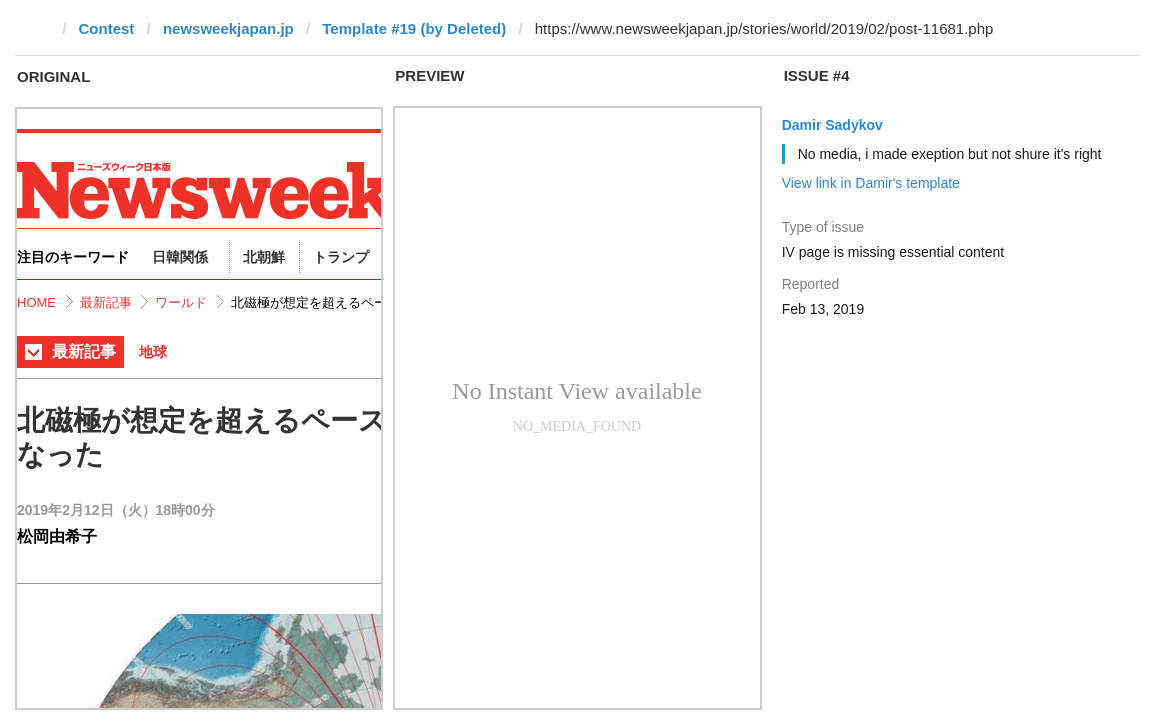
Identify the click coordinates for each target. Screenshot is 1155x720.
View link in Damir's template (871, 183)
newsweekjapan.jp (228, 28)
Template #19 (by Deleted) (414, 28)
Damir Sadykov (832, 125)
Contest (107, 28)
